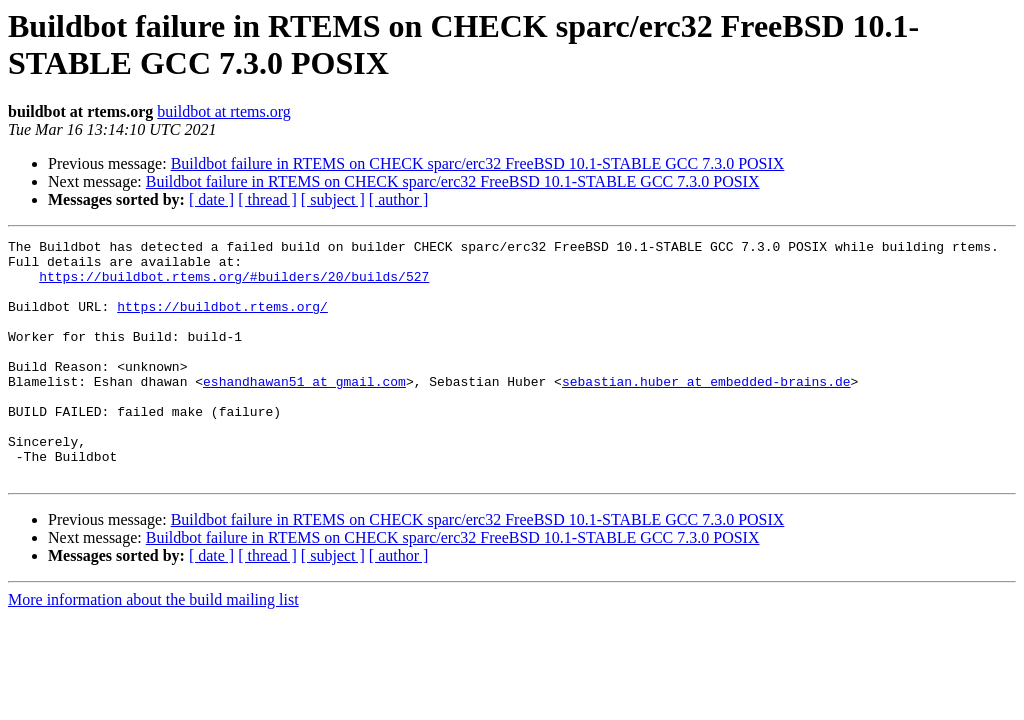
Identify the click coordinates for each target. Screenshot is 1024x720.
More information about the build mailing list (153, 647)
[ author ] (399, 199)
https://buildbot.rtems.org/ (222, 321)
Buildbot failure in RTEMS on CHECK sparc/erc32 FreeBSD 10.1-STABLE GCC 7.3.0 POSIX (478, 163)
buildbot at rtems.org (223, 111)
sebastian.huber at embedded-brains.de (706, 411)
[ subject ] (333, 199)
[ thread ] (267, 199)
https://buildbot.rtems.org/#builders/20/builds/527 (234, 285)
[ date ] (211, 199)
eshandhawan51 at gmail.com (304, 411)
